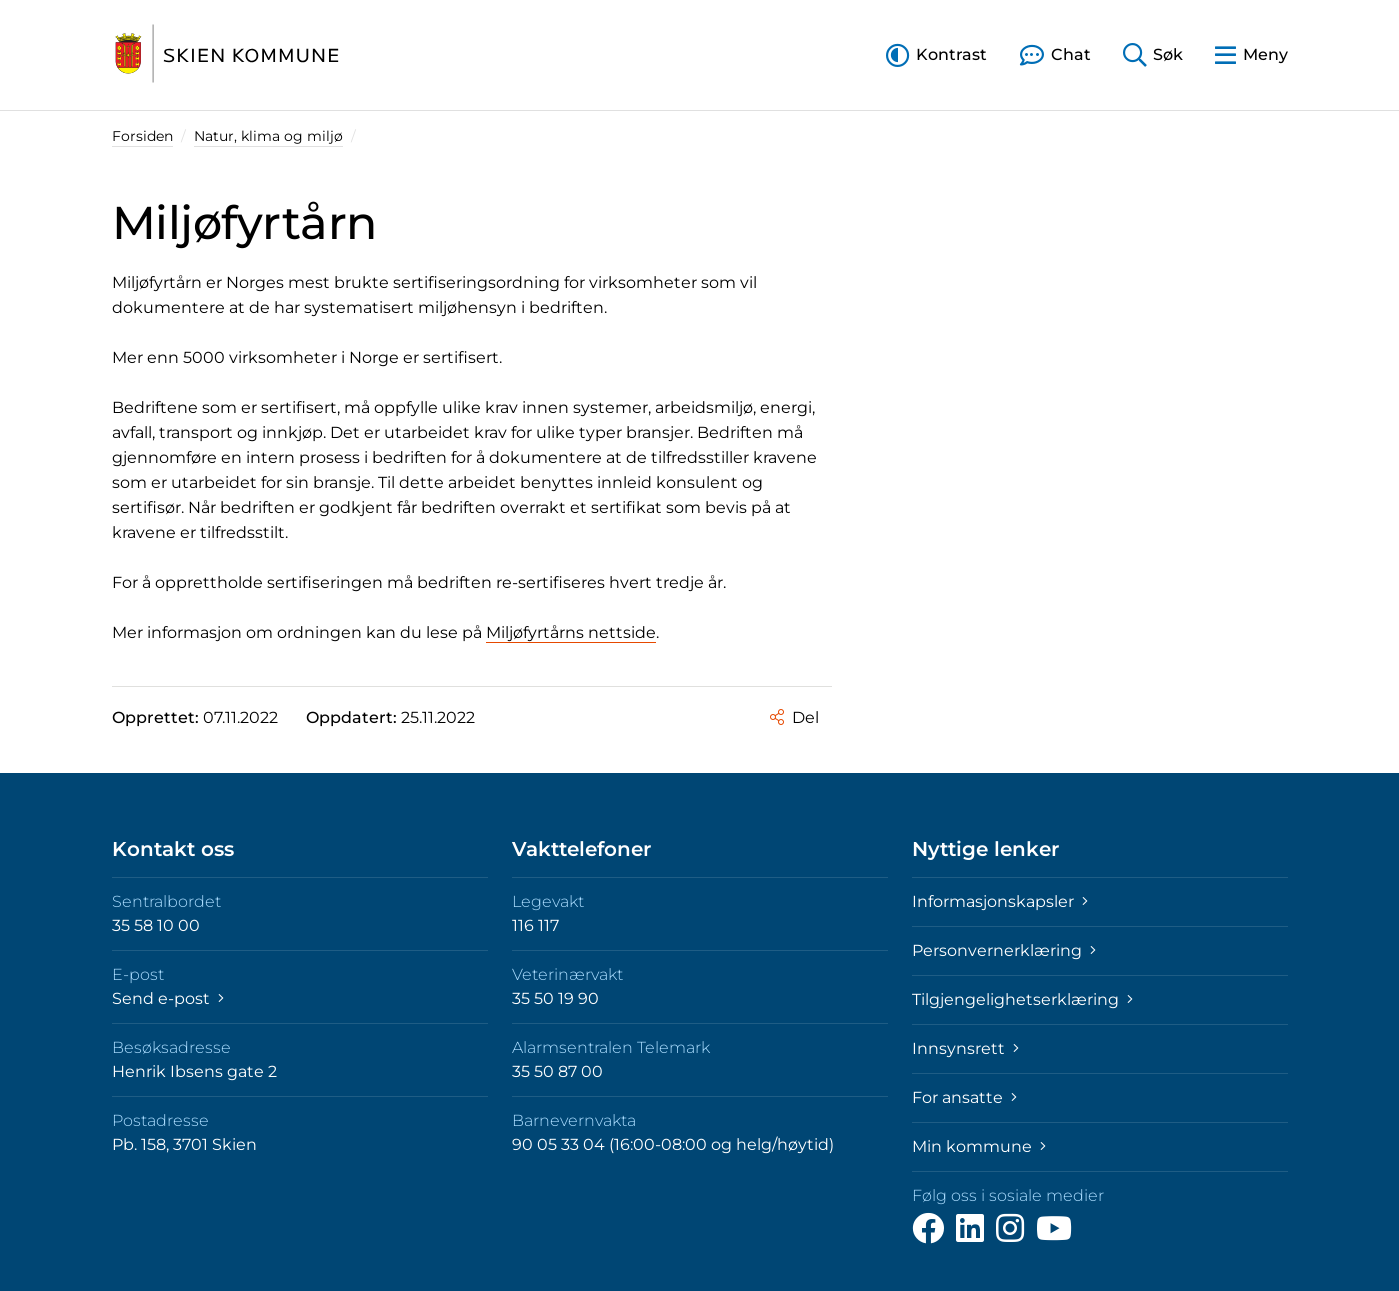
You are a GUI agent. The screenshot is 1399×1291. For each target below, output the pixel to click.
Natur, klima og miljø (268, 136)
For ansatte (964, 1097)
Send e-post (168, 998)
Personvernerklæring (1004, 950)
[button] (936, 54)
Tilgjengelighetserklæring (1022, 999)
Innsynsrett (965, 1048)
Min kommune (979, 1146)
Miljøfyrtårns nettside (571, 632)
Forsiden (142, 136)
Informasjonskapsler (1000, 901)
